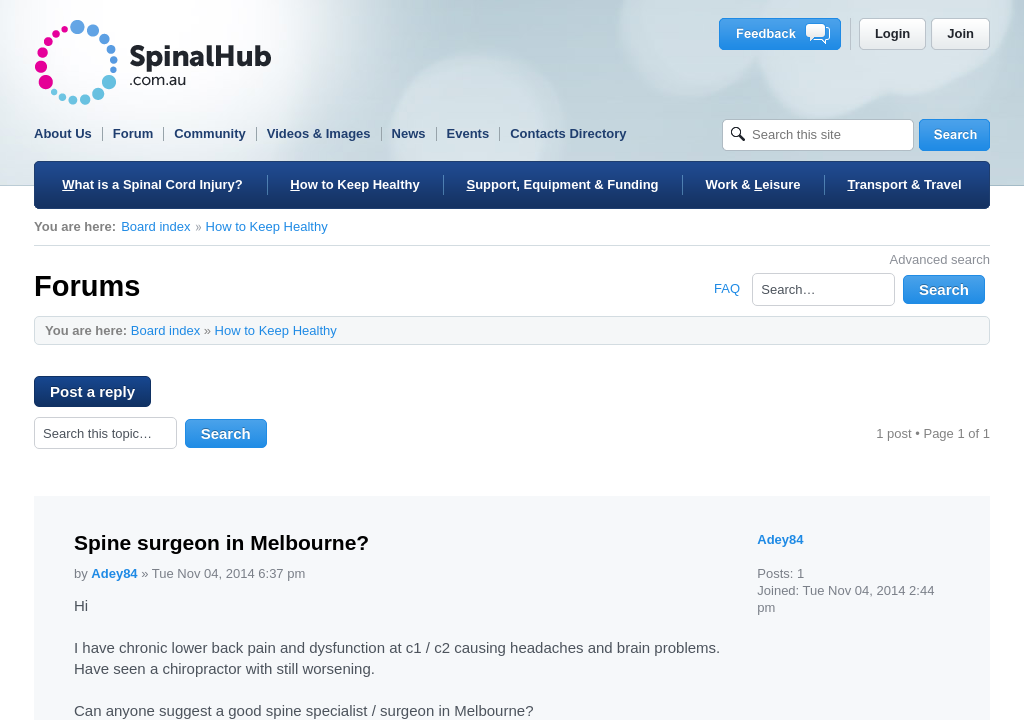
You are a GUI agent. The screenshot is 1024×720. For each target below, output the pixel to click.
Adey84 (114, 573)
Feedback (783, 34)
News (409, 133)
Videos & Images (319, 133)
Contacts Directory (568, 133)
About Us (63, 133)
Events (468, 133)
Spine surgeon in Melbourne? (221, 542)
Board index (155, 226)
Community (210, 133)
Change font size (964, 330)
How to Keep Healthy (267, 226)
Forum (133, 133)
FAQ (727, 288)
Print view (934, 330)
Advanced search (940, 259)
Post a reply (100, 395)
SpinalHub (153, 62)
